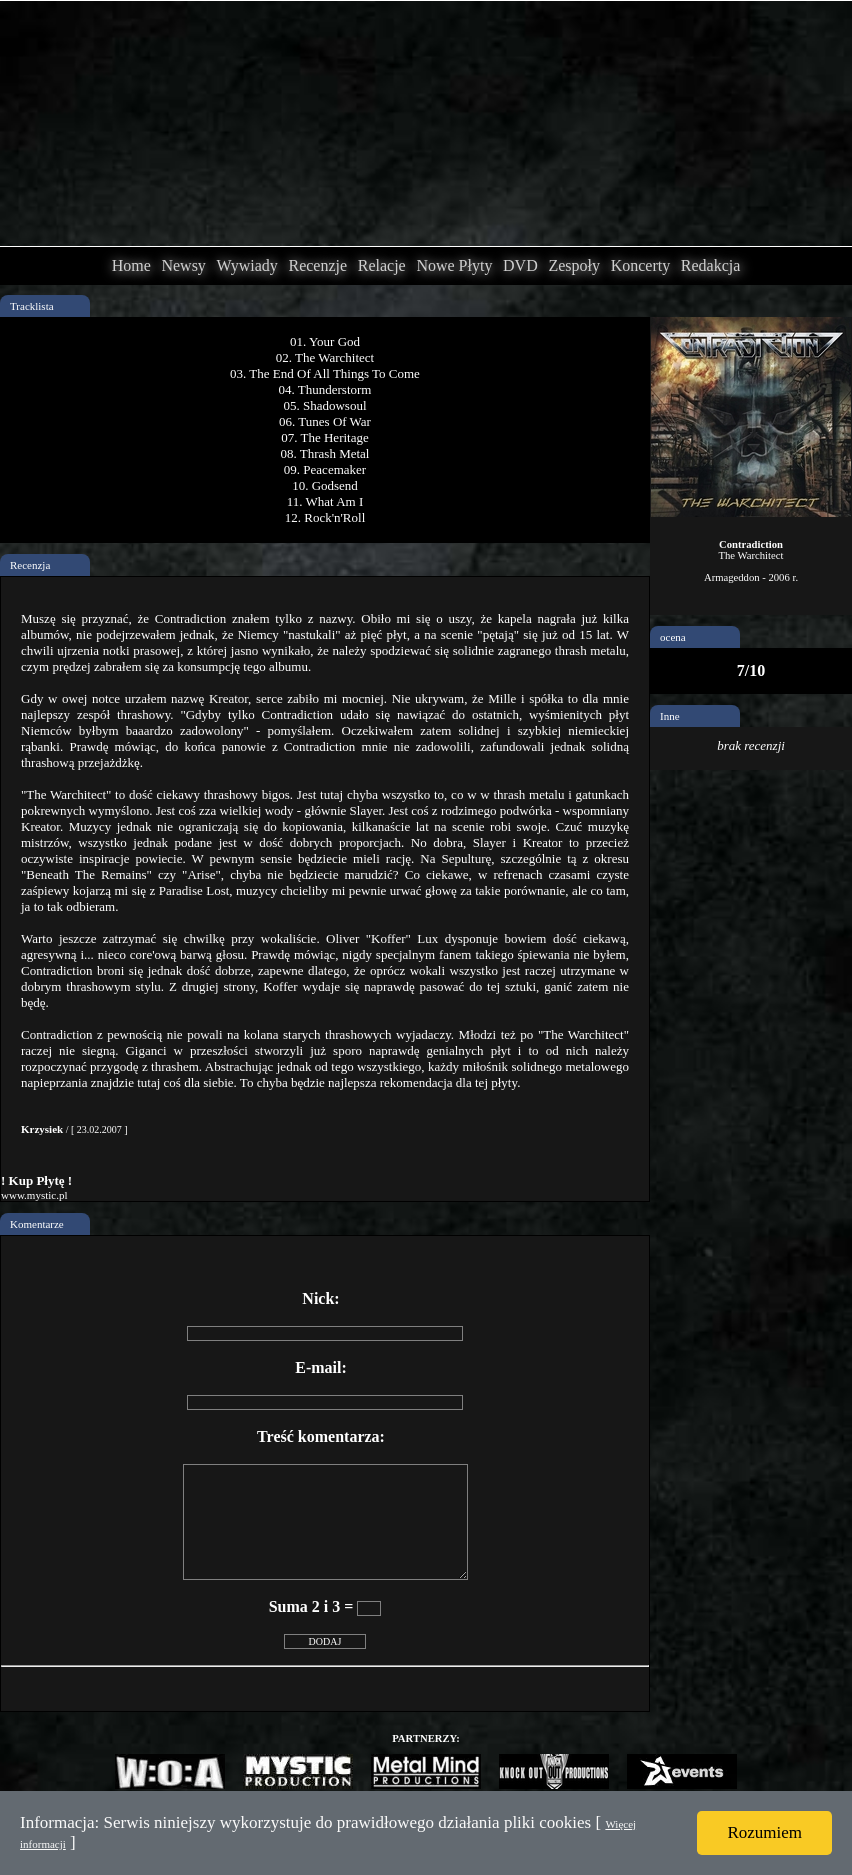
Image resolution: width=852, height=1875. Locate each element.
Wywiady (247, 265)
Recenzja (30, 565)
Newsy (183, 265)
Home (131, 265)
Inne (670, 716)
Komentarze (37, 1224)
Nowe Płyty (454, 265)
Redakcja (711, 265)
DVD (520, 265)
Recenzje (317, 265)
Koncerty (641, 265)
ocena (673, 637)
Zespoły (574, 265)
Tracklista (32, 306)
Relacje (382, 265)
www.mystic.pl (34, 1195)
